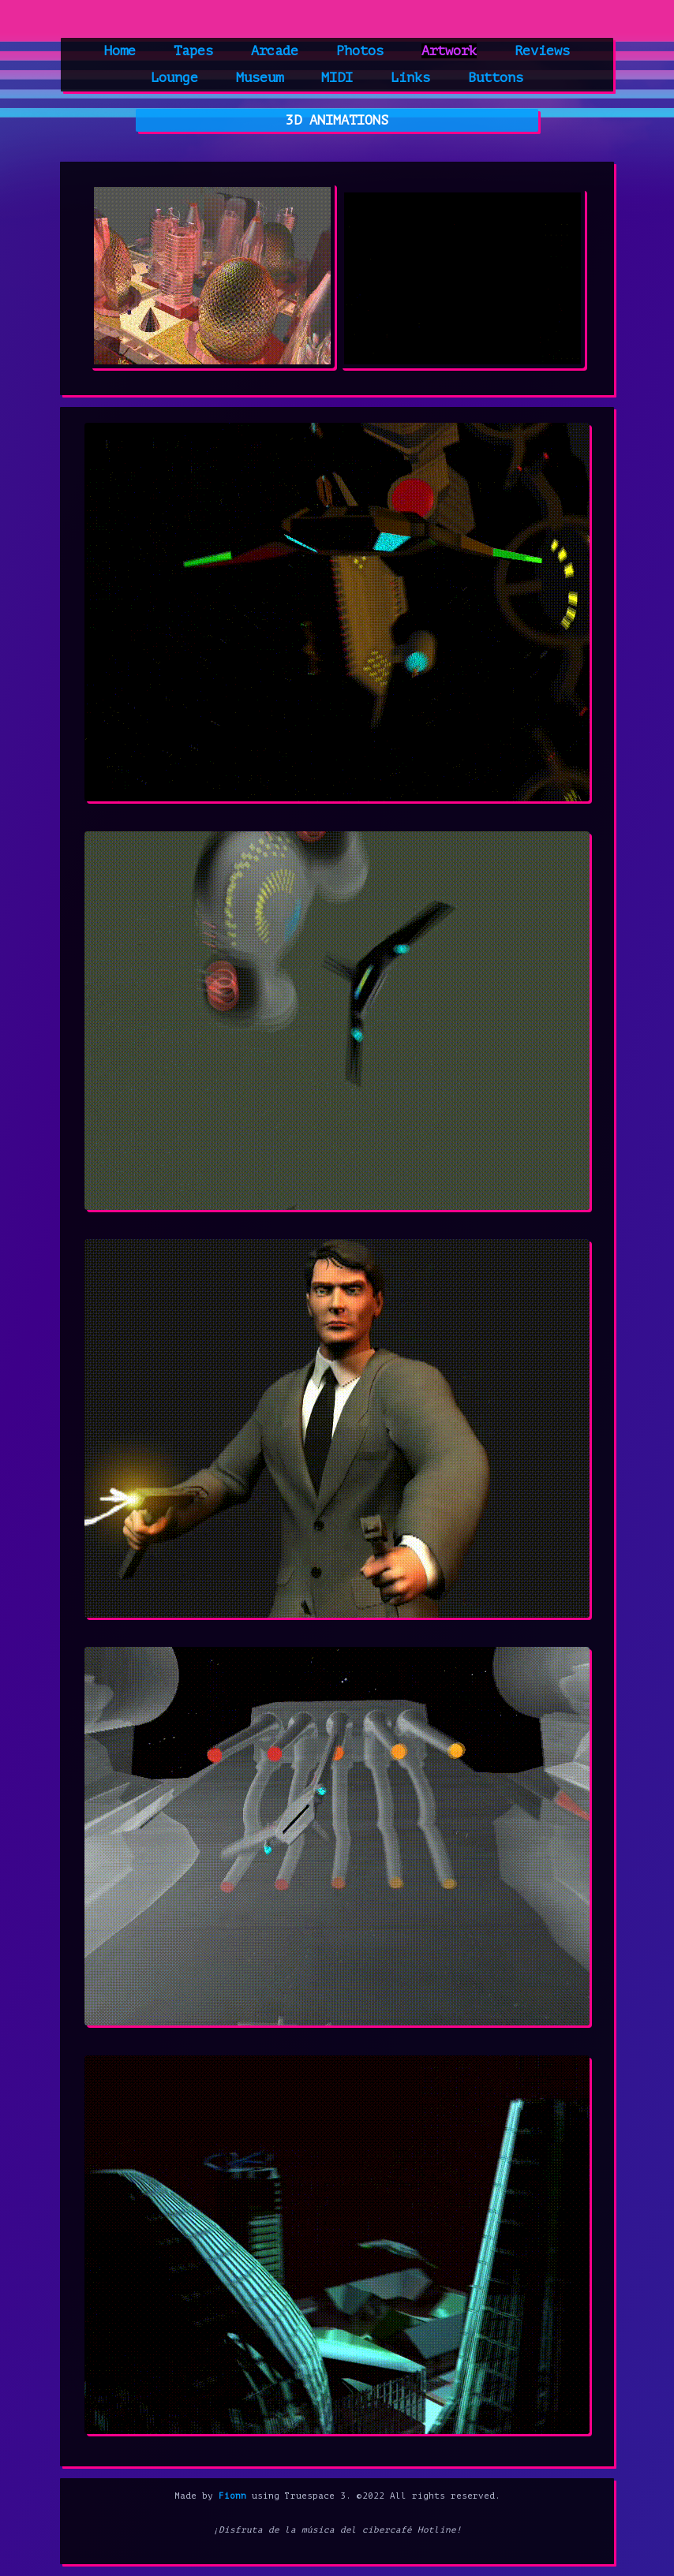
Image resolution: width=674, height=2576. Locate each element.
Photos (360, 50)
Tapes (193, 50)
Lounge (174, 77)
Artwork (449, 50)
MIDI (337, 77)
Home (120, 50)
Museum (259, 77)
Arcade (274, 50)
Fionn (232, 2496)
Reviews (542, 50)
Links (410, 77)
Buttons (495, 77)
